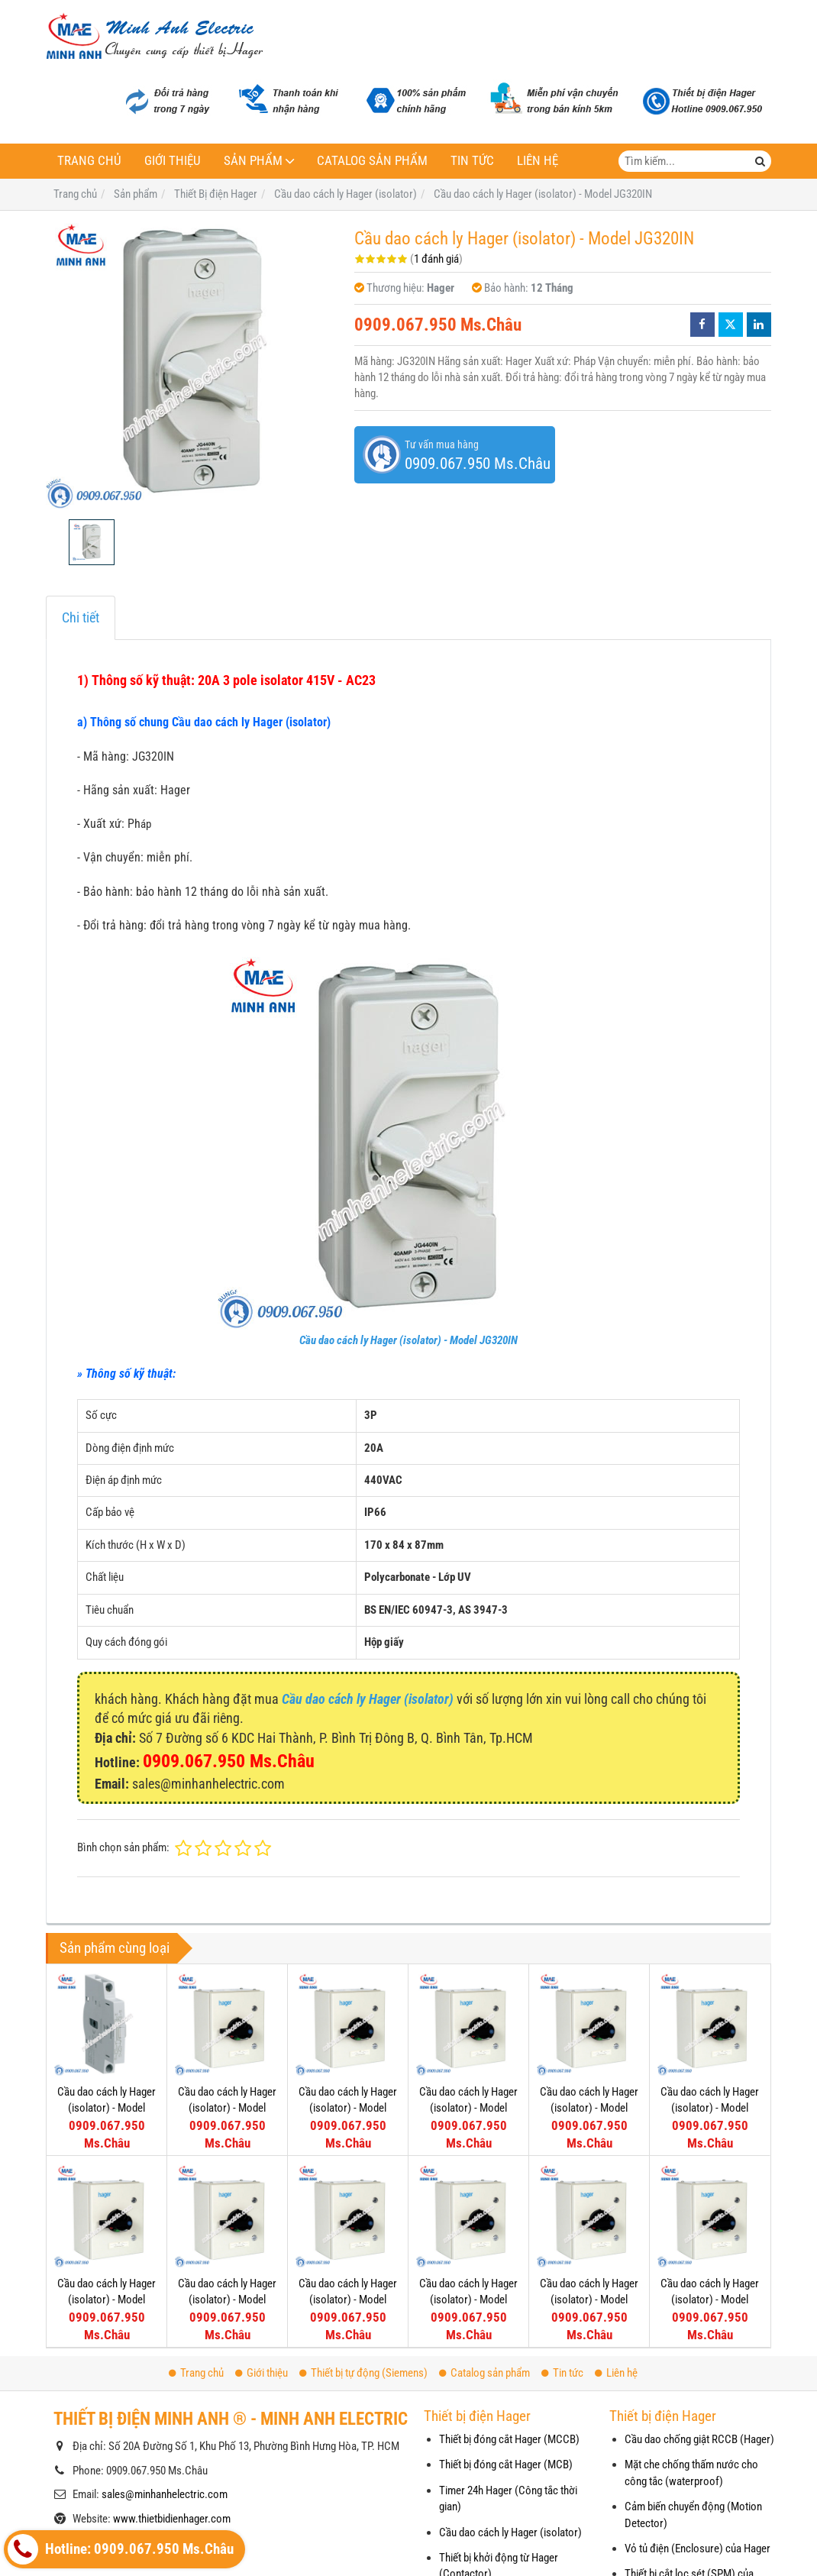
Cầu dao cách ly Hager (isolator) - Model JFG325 (709, 2108)
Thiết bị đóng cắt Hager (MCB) (506, 2464)
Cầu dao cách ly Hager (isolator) (510, 2532)
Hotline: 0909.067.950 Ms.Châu (121, 2549)
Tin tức (472, 161)
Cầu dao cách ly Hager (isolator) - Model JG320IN (408, 1340)
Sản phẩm (253, 161)
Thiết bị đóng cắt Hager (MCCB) (509, 2439)
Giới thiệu (172, 161)
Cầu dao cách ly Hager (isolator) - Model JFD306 (709, 2300)
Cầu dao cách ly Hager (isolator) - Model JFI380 (227, 2108)
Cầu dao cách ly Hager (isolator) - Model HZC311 (106, 2108)
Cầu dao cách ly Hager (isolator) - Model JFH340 (468, 2108)
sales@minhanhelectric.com (165, 2494)
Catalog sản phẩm (372, 161)
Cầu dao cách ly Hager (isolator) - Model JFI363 (348, 2108)
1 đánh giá (436, 259)
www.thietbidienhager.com (172, 2519)
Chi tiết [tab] (80, 617)
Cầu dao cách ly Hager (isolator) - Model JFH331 (589, 2108)
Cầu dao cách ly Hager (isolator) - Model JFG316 (227, 2300)
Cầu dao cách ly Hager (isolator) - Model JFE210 (589, 2300)
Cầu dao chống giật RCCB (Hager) (699, 2439)
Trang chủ (89, 161)
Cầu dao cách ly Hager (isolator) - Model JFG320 (106, 2300)
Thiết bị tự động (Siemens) (363, 2373)
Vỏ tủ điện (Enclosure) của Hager (697, 2548)
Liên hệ (537, 161)
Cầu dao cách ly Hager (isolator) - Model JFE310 (468, 2300)
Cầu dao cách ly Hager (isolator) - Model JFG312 (348, 2300)
